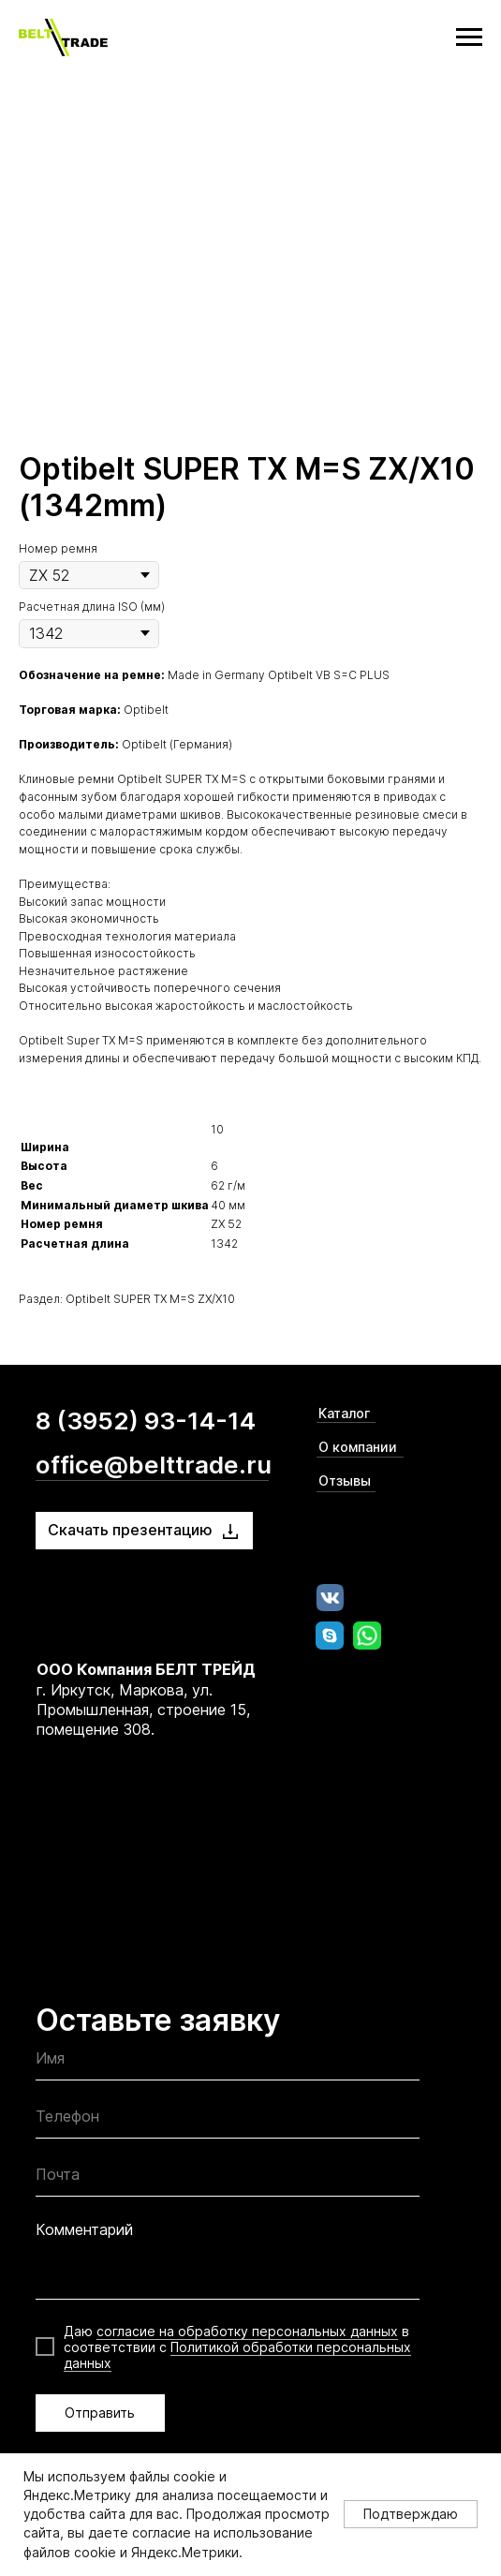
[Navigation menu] (469, 37)
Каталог (344, 1413)
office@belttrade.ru (154, 1464)
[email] (228, 2179)
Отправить (100, 2413)
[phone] (228, 2121)
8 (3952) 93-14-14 (146, 1420)
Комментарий (84, 2229)
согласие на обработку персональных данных (247, 2331)
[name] (228, 2063)
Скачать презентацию (130, 1529)
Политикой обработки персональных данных (237, 2355)
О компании (357, 1447)
